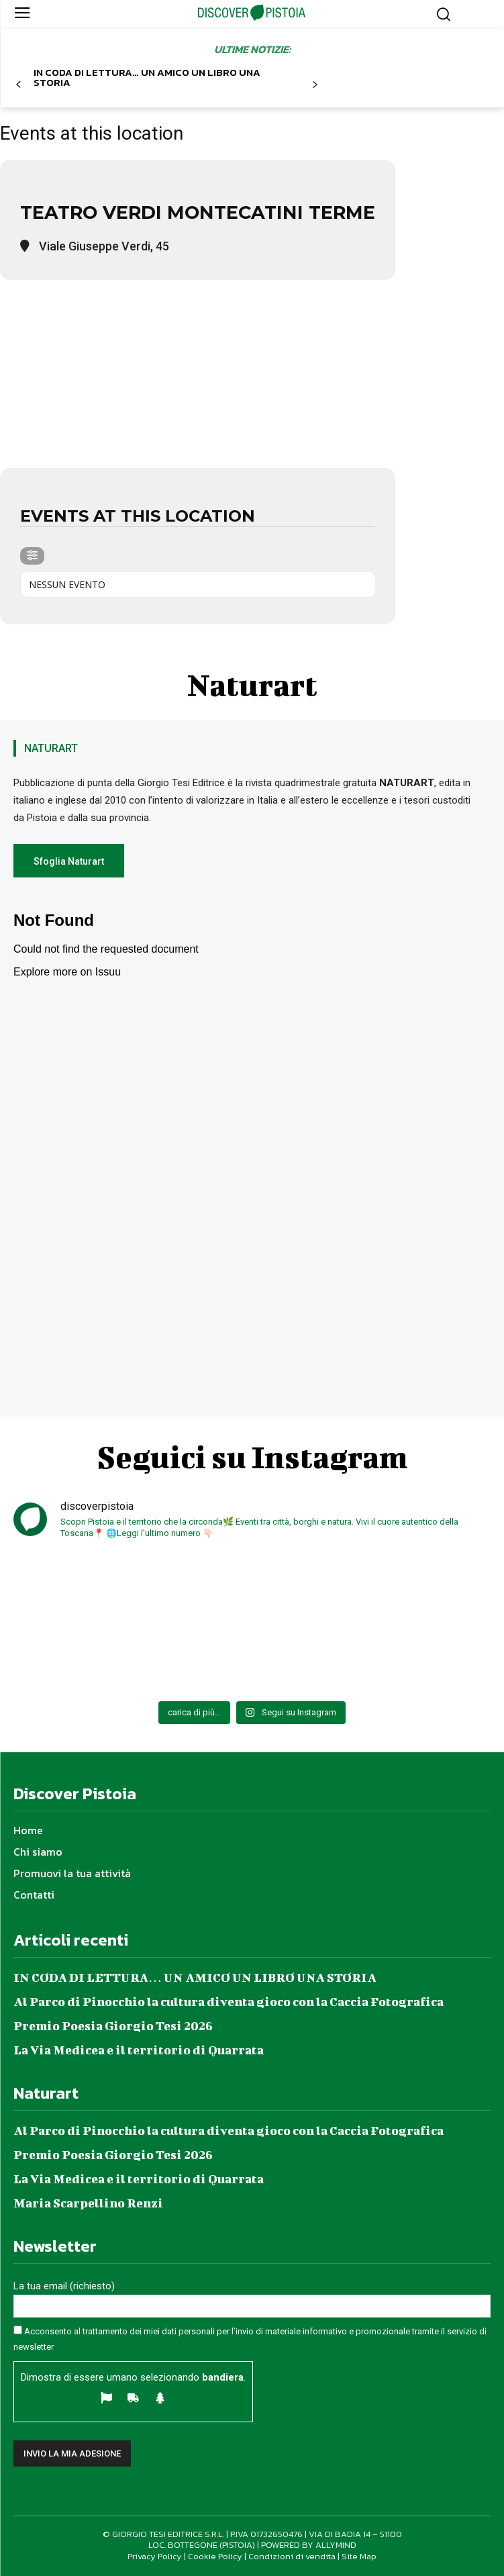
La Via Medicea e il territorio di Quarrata (138, 2050)
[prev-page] (18, 85)
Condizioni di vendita (292, 2556)
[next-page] (314, 85)
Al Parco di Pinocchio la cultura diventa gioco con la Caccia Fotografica (228, 2002)
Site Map (359, 2556)
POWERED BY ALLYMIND (308, 2544)
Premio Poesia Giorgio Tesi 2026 (113, 2026)
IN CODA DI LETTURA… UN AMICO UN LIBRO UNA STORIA (147, 77)
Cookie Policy (215, 2556)
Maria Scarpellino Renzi (88, 2203)
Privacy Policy (155, 2556)
